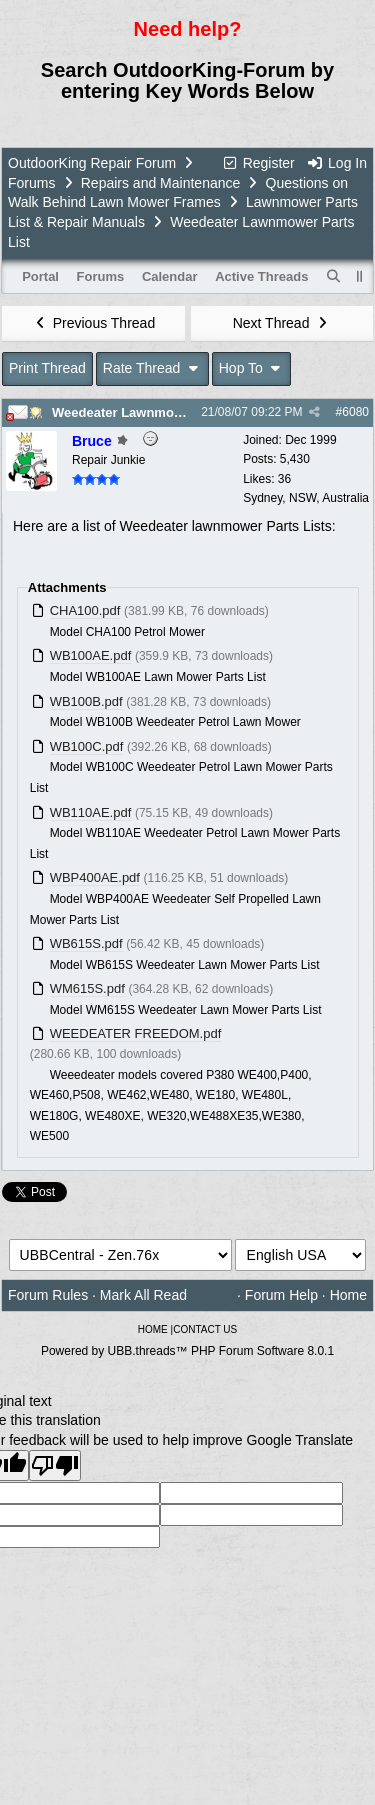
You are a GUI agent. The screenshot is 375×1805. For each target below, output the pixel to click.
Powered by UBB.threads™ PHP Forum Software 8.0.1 (187, 1351)
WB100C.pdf (87, 746)
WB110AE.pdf (91, 812)
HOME (153, 1329)
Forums (31, 183)
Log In (337, 163)
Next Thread (282, 323)
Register (258, 163)
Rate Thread (152, 368)
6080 (355, 412)
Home (348, 1295)
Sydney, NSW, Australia (306, 498)
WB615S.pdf (86, 943)
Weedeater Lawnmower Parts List (155, 412)
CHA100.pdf (85, 610)
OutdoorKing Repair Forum (92, 163)
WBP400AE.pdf (95, 877)
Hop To (252, 368)
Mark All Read (143, 1295)
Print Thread (47, 368)
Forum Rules (48, 1295)
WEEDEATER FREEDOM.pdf (136, 1033)
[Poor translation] (55, 1465)
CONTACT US (205, 1329)
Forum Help (281, 1295)
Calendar (170, 276)
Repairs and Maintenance (161, 183)
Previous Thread (93, 323)
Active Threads (261, 276)
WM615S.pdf (87, 988)
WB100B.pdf (86, 701)
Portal (40, 276)
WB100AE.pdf (91, 655)
